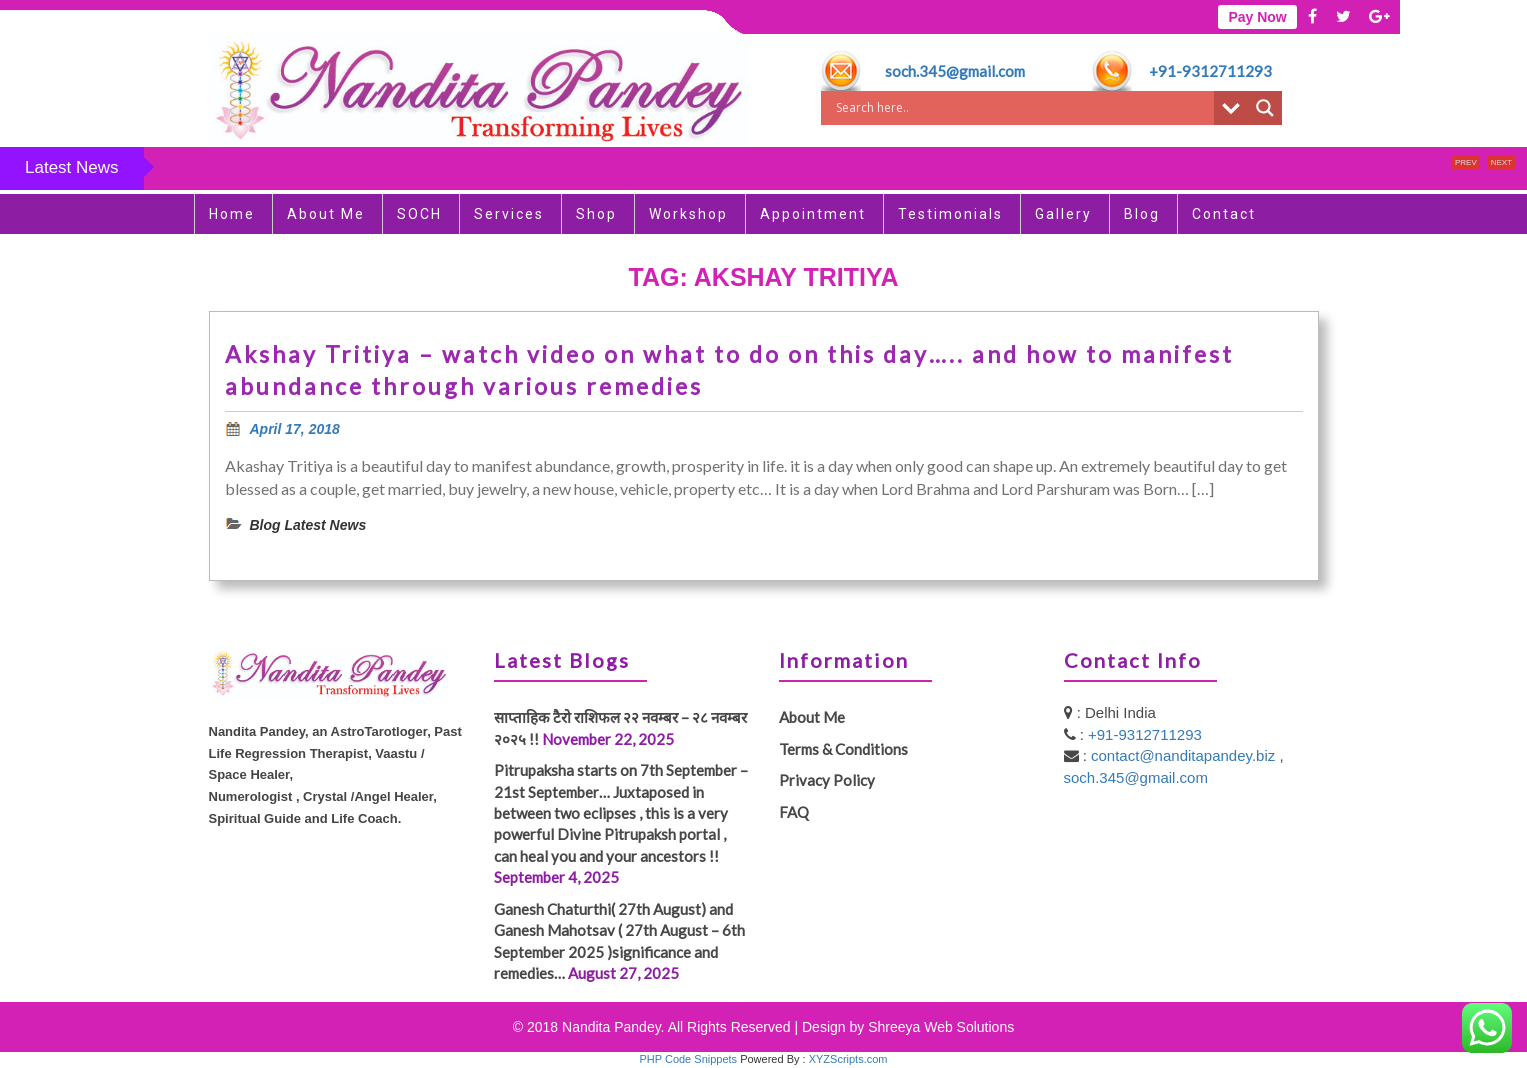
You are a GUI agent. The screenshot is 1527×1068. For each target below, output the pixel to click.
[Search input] (1023, 108)
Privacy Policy (827, 780)
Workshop (688, 214)
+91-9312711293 (1210, 71)
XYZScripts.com (848, 1059)
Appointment (813, 214)
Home (232, 214)
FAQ (794, 812)
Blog (1142, 214)
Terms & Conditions (843, 749)
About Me (326, 214)
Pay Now (1257, 17)
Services (509, 214)
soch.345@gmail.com (955, 71)
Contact (1224, 214)
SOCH (419, 214)
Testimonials (950, 214)
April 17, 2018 (295, 429)
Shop (596, 214)
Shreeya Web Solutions (941, 1027)
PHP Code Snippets (688, 1059)
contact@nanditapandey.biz (1185, 755)
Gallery (1063, 214)
